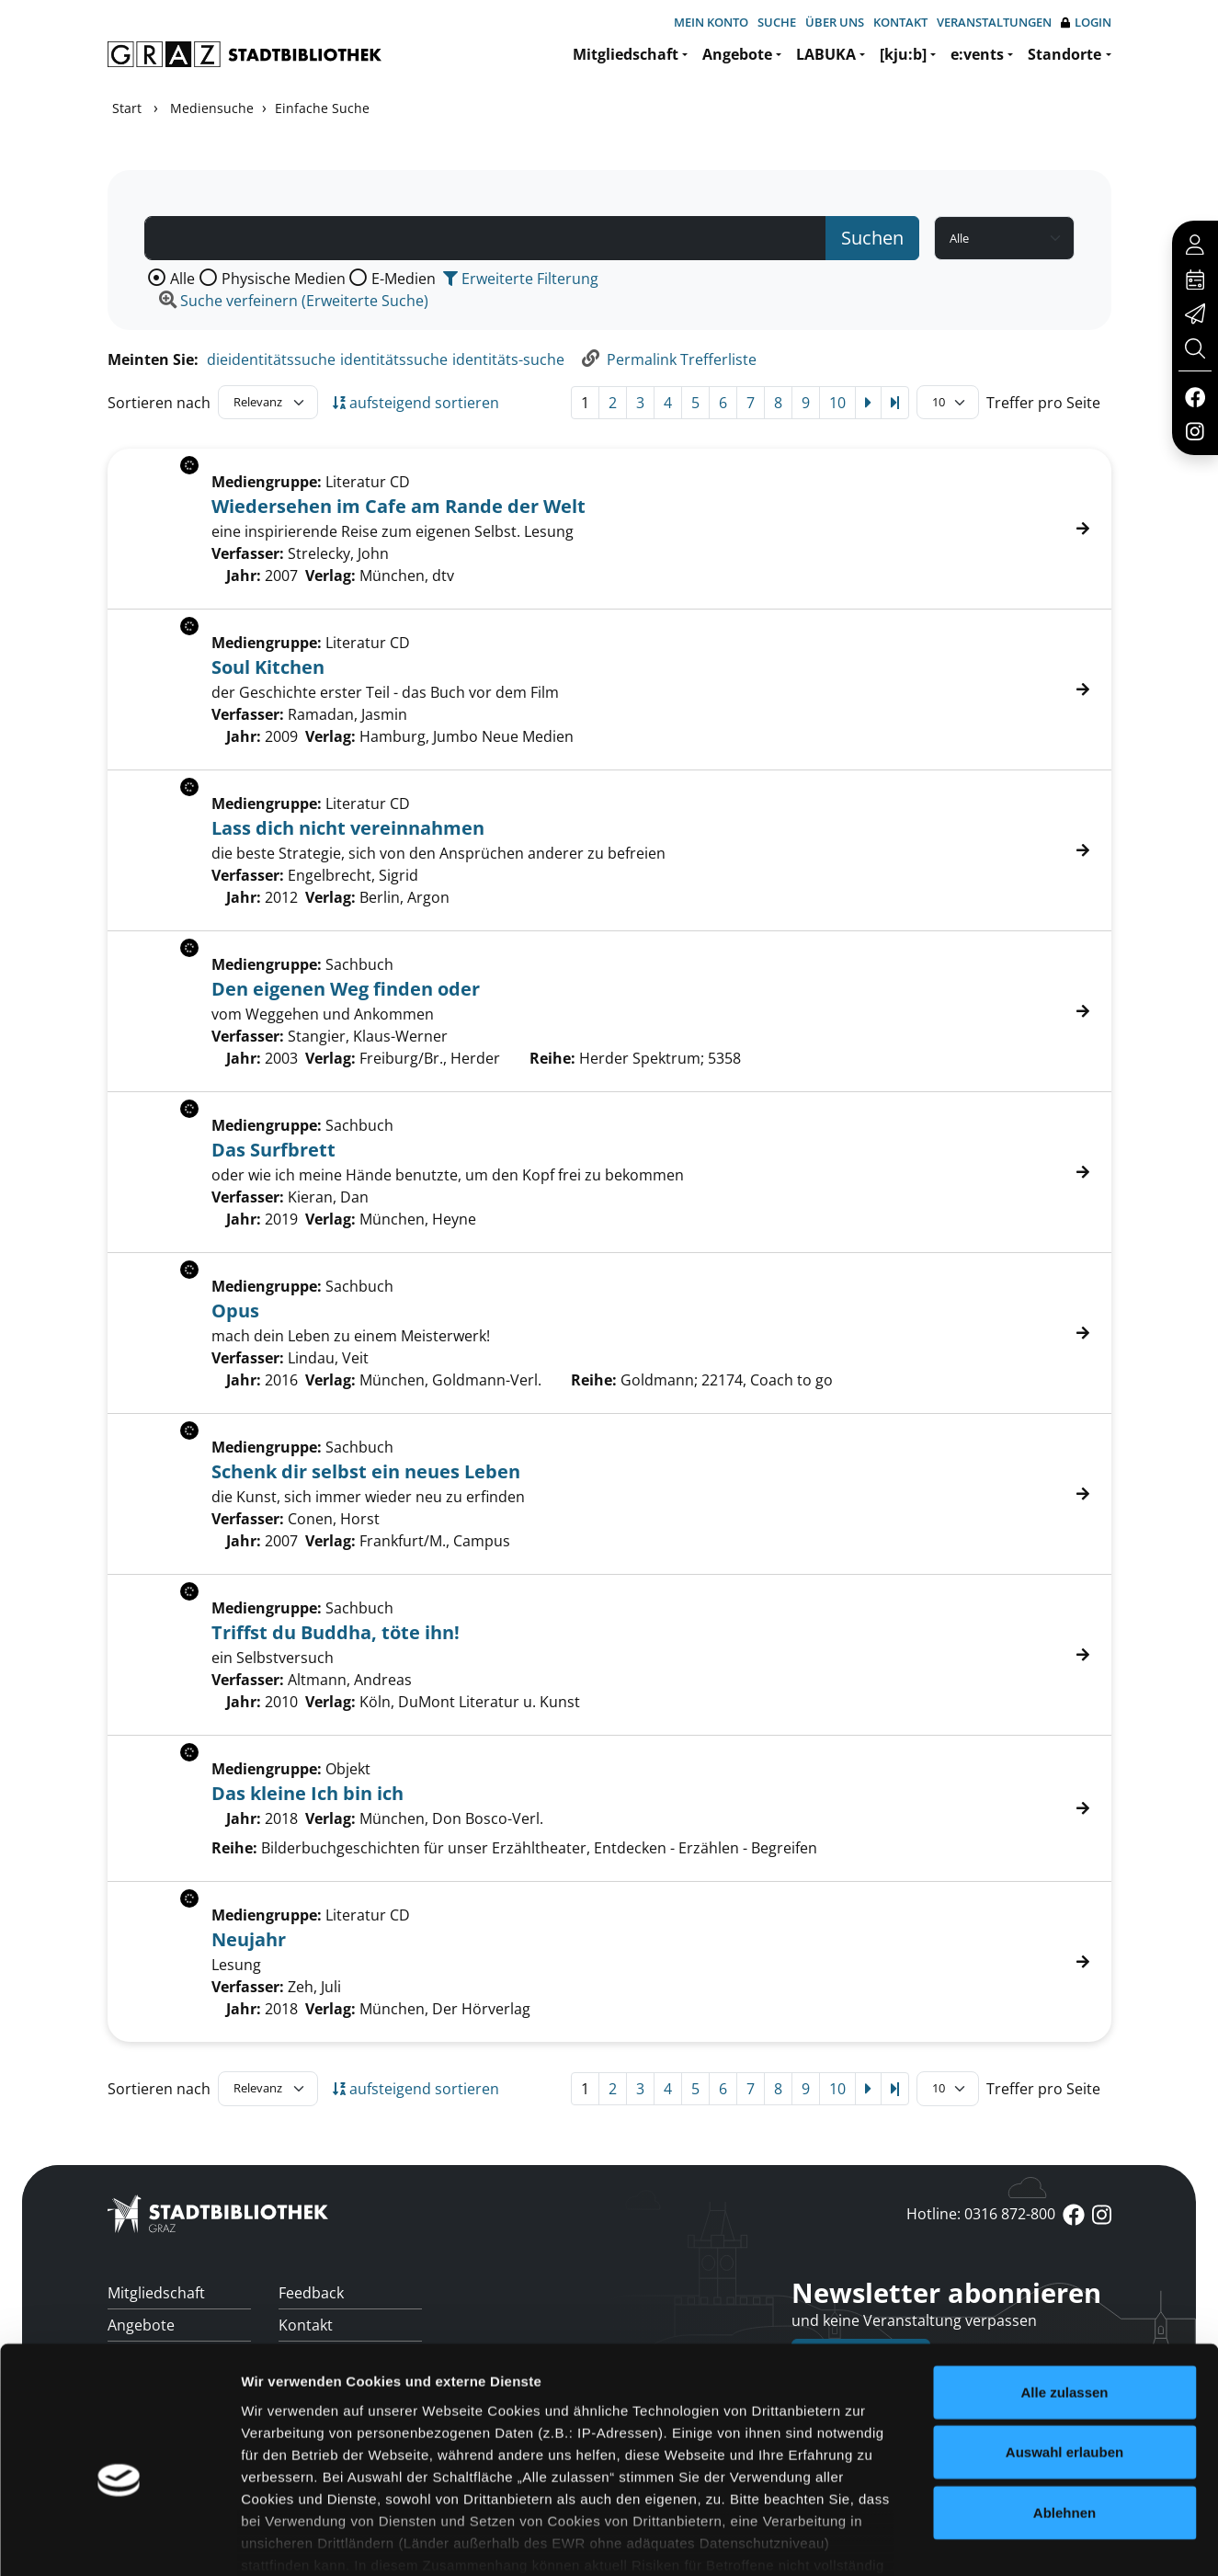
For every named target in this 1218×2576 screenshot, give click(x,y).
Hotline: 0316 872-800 (980, 2214)
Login (1086, 22)
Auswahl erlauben (1064, 2355)
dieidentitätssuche (271, 359)
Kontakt (900, 22)
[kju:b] (903, 54)
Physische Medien (284, 278)
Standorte (1064, 54)
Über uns (834, 22)
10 (837, 403)
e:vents (977, 54)
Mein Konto (711, 22)
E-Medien (403, 278)
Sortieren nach (159, 403)
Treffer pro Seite (1043, 403)
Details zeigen (977, 2540)
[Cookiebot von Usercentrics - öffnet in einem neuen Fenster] (119, 2540)
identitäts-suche (508, 359)
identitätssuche (394, 359)
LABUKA (826, 54)
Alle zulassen (1064, 2295)
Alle (182, 278)
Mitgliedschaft (625, 54)
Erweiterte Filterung (520, 278)
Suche (776, 22)
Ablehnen (1064, 2415)
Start (127, 108)
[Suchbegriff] (485, 238)
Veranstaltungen (994, 22)
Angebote (737, 54)
